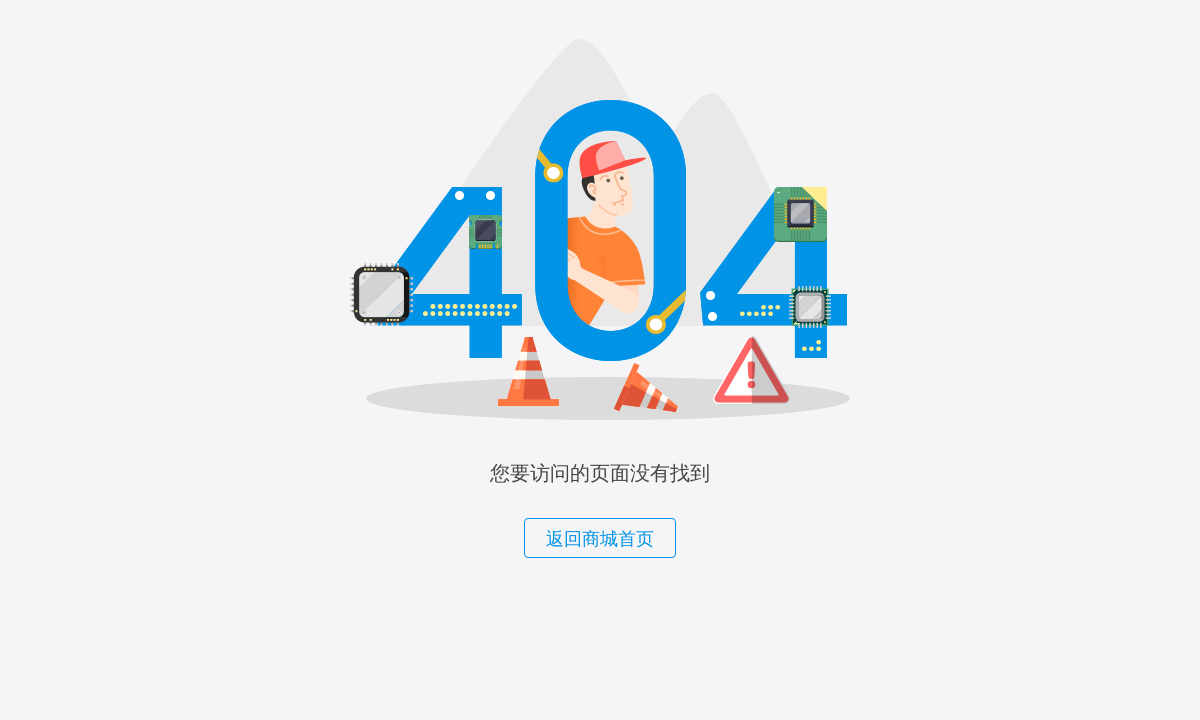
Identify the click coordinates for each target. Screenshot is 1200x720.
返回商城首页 (600, 539)
